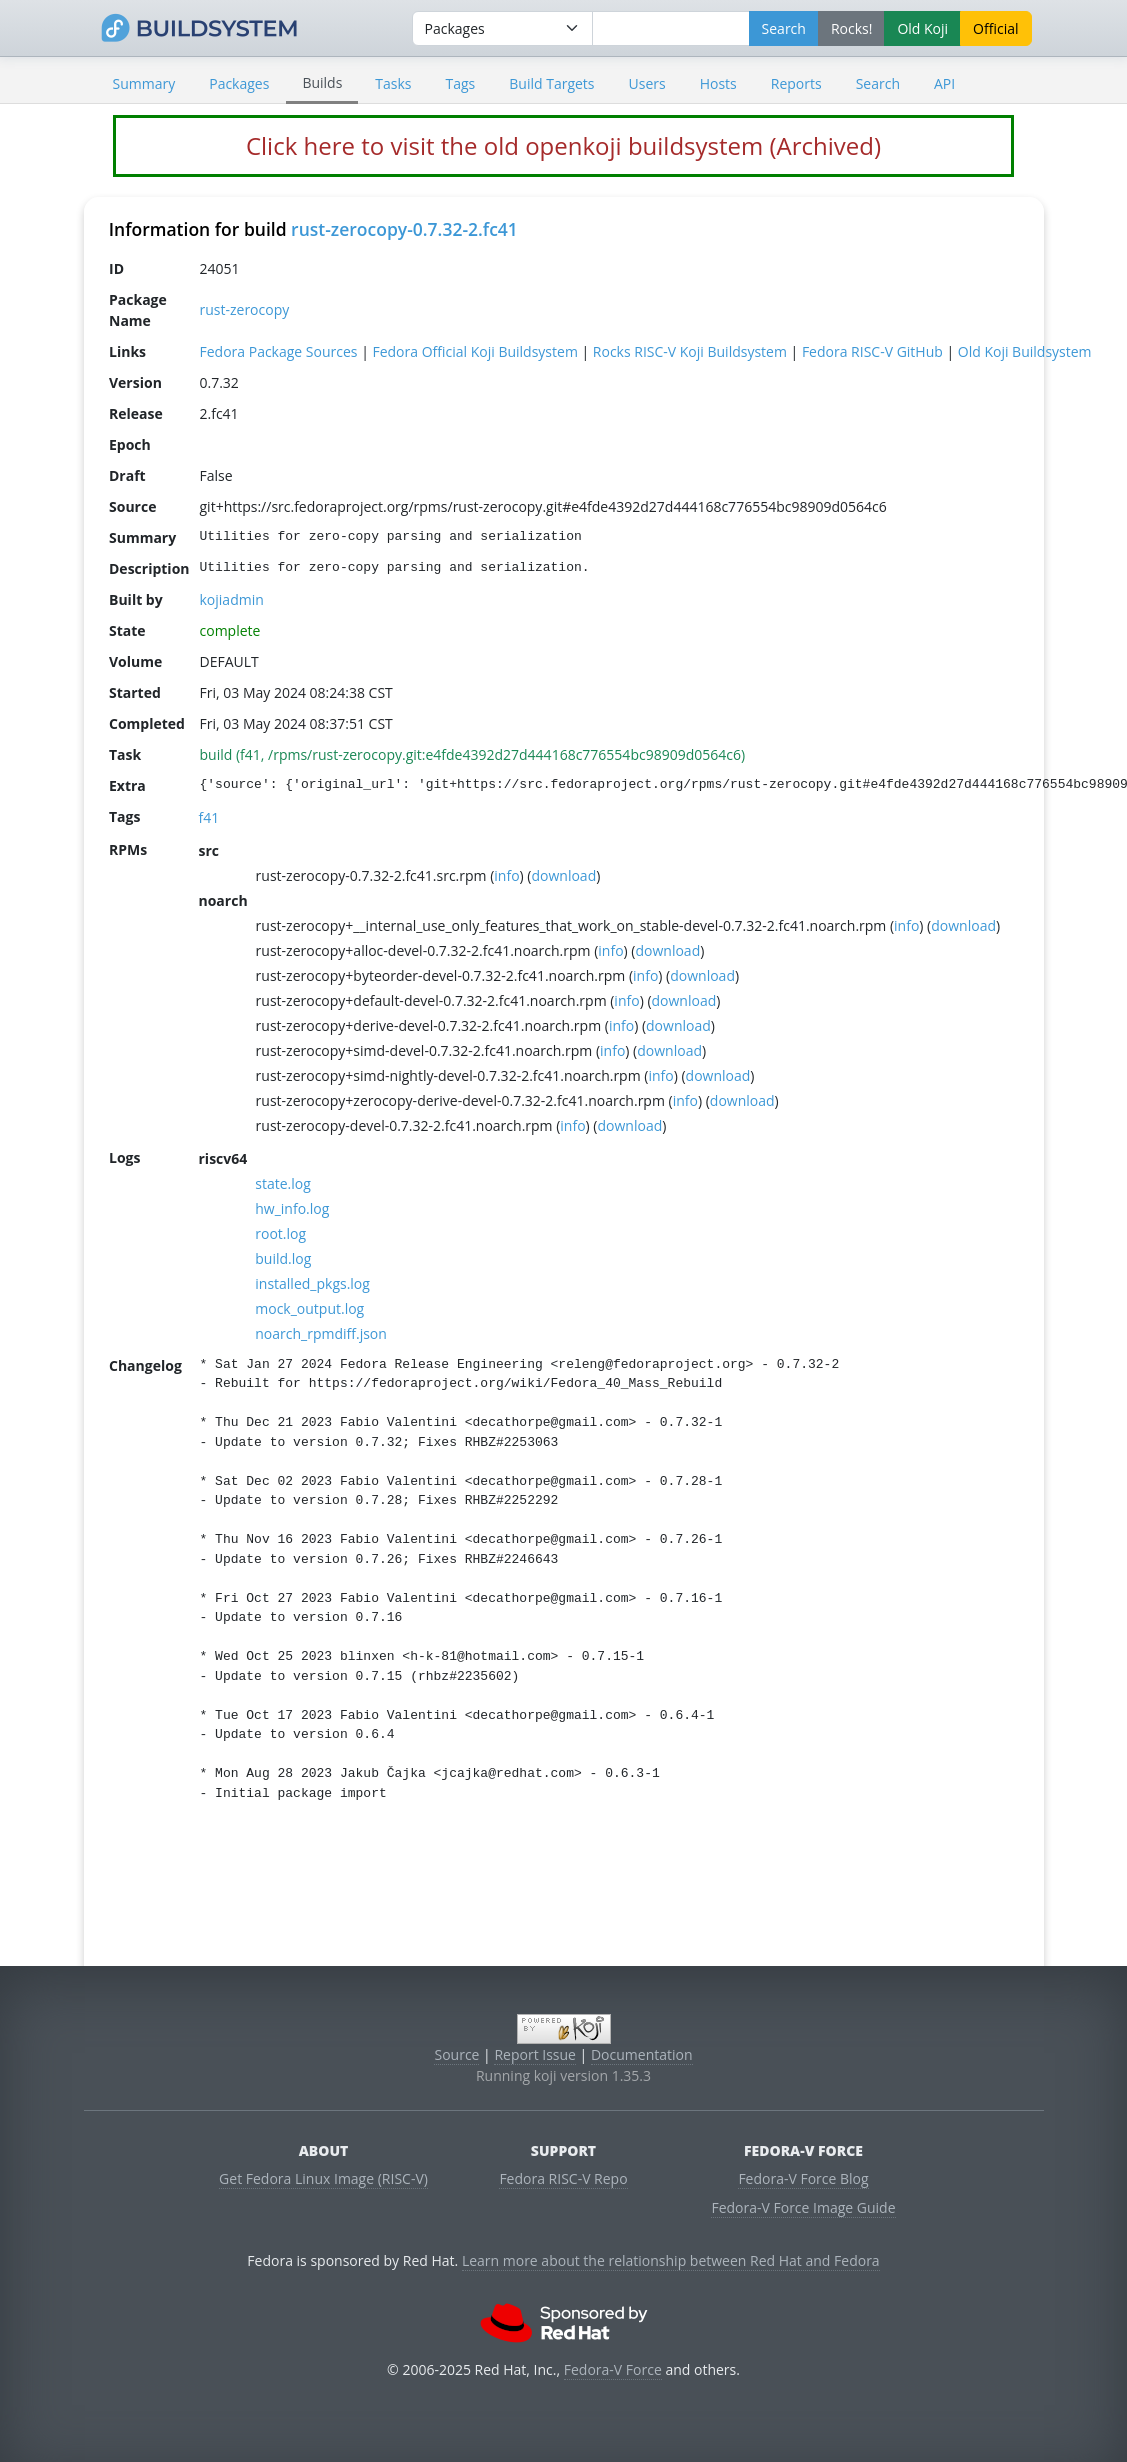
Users (647, 83)
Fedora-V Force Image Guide (803, 2207)
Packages (239, 83)
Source (456, 2054)
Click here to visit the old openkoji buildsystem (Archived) (563, 145)
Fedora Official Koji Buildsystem (474, 351)
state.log (283, 1183)
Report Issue (535, 2054)
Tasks (393, 83)
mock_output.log (309, 1308)
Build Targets (551, 83)
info (506, 875)
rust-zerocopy (244, 309)
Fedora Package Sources (278, 351)
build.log (283, 1258)
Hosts (718, 83)
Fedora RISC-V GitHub (871, 351)
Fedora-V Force (613, 2369)
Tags (461, 83)
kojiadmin (231, 599)
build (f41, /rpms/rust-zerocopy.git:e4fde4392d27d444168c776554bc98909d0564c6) (472, 754)
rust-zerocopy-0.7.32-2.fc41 (404, 229)
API (944, 83)
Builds (322, 82)
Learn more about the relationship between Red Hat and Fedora (671, 2260)
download (563, 875)
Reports (796, 83)
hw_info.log (292, 1208)
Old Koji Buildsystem (1024, 351)
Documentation (642, 2054)
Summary (144, 83)
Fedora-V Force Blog (803, 2178)
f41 (208, 817)
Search (878, 83)
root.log (280, 1233)
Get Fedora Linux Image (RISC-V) (323, 2178)
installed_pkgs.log (312, 1283)
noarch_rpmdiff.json (321, 1333)
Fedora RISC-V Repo (563, 2178)
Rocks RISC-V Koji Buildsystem (689, 351)
